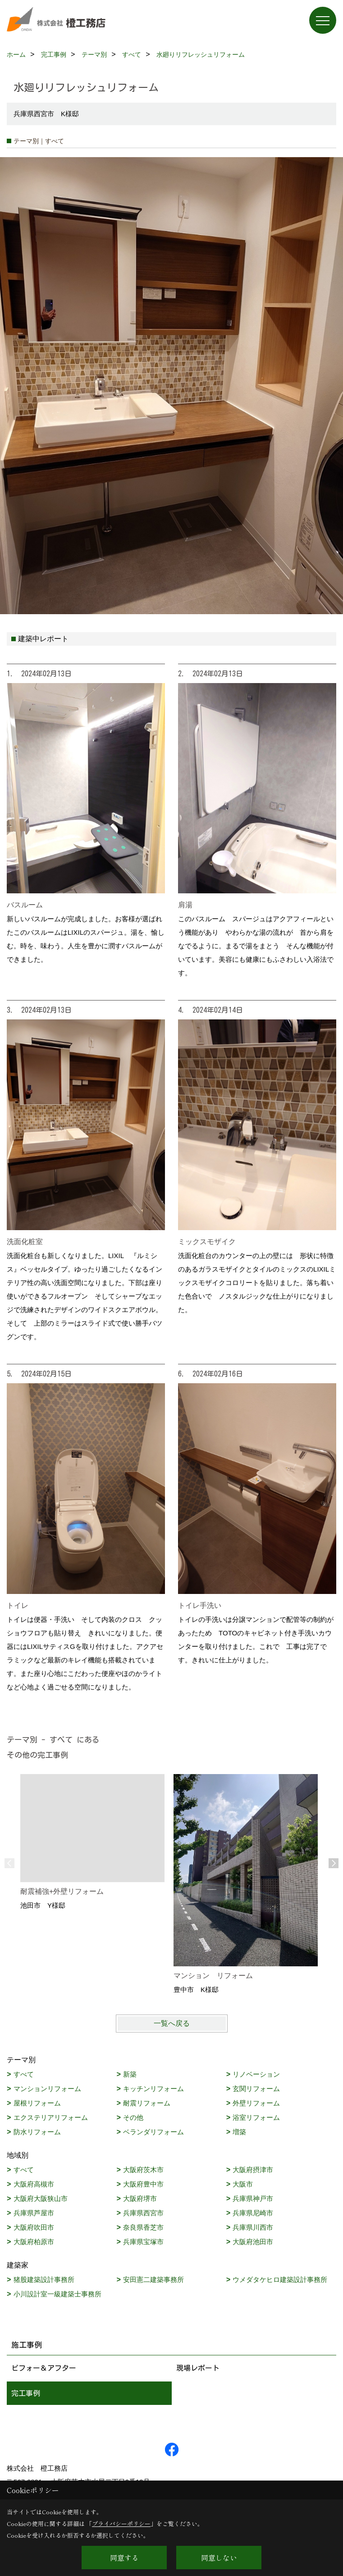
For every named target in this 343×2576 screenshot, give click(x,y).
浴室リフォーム (256, 2117)
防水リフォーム (37, 2132)
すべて (24, 2074)
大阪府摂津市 (253, 2169)
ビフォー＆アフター (43, 2368)
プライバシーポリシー (121, 2523)
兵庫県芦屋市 (34, 2213)
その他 (133, 2117)
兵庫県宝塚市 (143, 2242)
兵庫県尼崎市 (253, 2213)
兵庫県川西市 (253, 2227)
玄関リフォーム (256, 2088)
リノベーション (256, 2074)
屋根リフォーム (37, 2103)
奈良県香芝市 (143, 2227)
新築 (130, 2074)
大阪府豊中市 (143, 2184)
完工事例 (25, 2393)
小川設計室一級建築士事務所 (57, 2294)
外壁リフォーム (256, 2103)
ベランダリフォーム (153, 2132)
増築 (239, 2132)
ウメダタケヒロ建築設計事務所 (280, 2279)
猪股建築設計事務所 (44, 2279)
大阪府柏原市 (34, 2242)
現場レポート (198, 2368)
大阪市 (243, 2184)
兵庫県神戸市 (253, 2198)
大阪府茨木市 (143, 2169)
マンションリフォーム (47, 2088)
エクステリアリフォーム (51, 2117)
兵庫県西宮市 (143, 2213)
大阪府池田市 (253, 2242)
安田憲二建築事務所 (153, 2279)
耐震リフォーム (146, 2103)
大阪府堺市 (140, 2198)
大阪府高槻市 (34, 2184)
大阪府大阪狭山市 (41, 2198)
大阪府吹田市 (34, 2227)
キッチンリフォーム (153, 2088)
